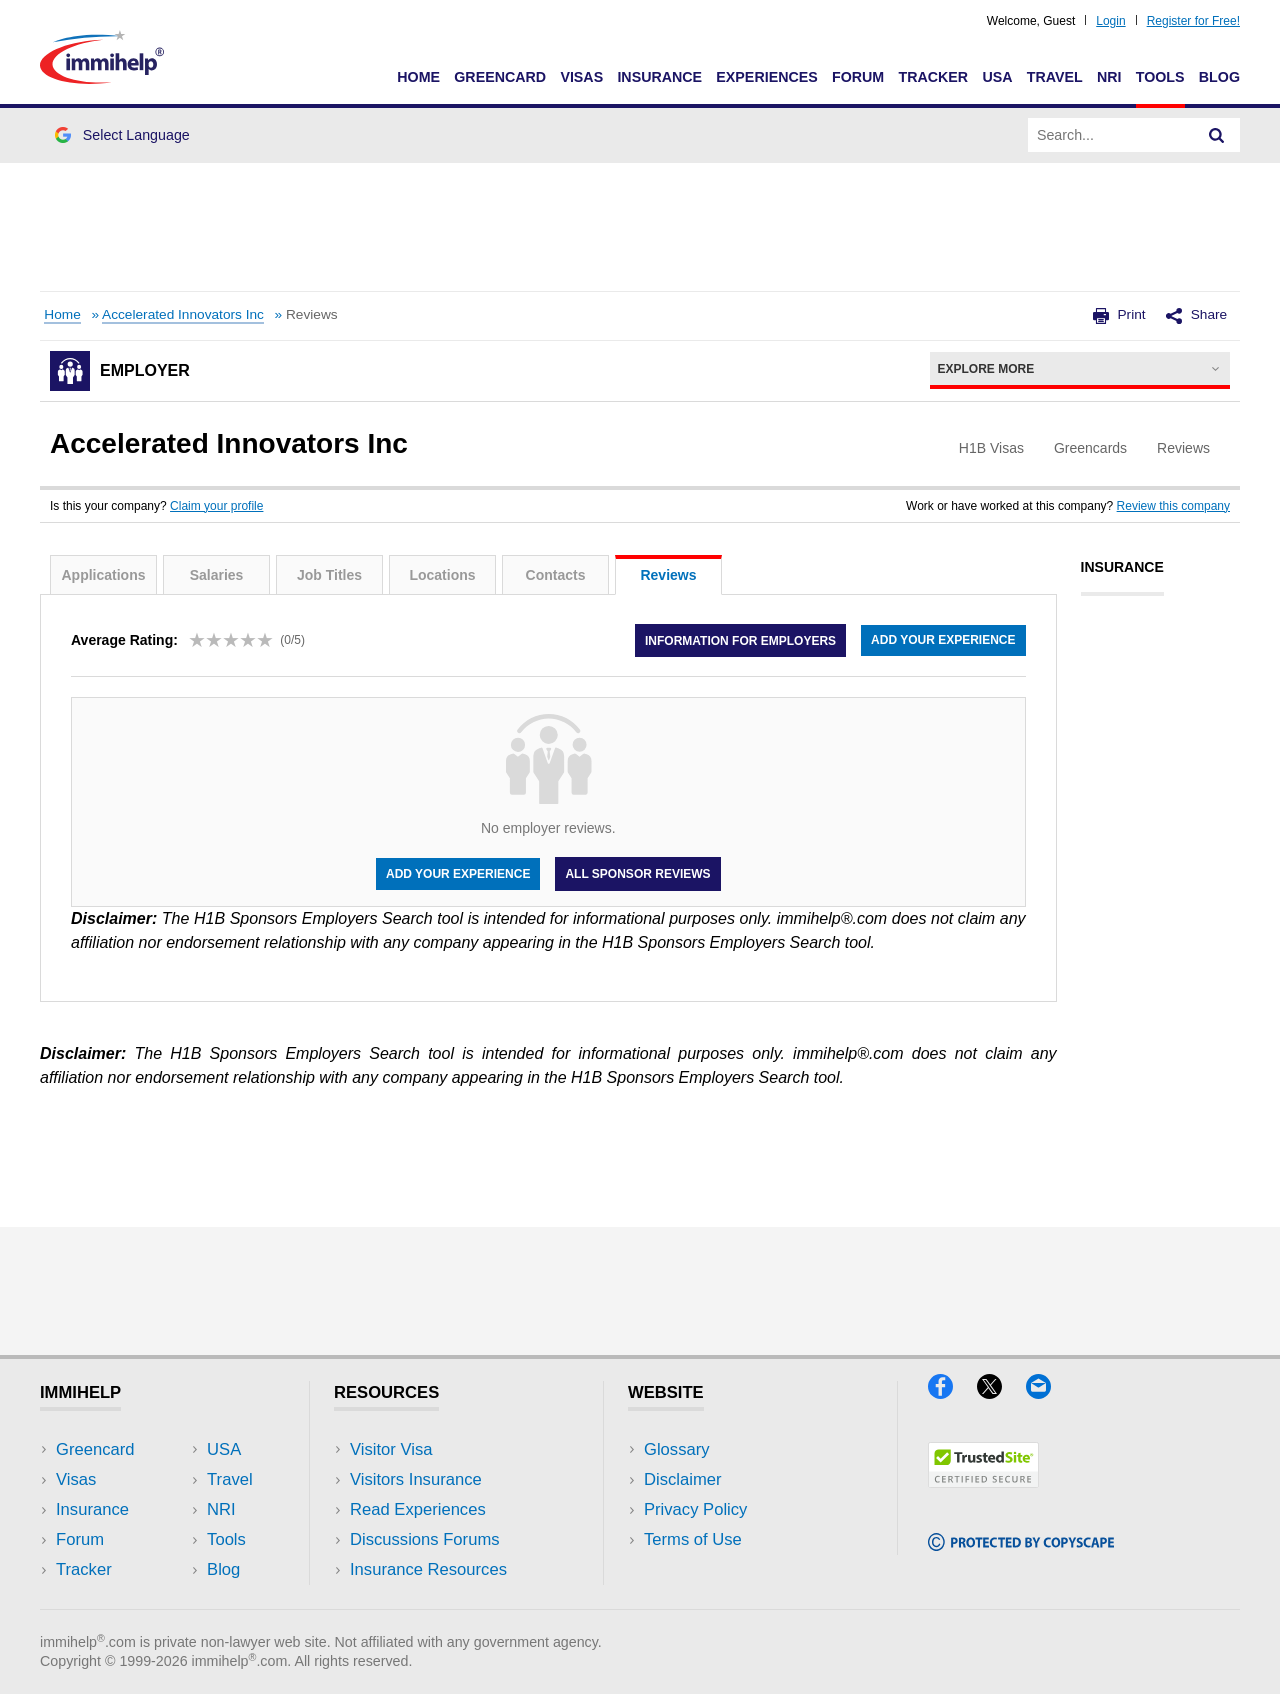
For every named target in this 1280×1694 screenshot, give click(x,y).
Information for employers (740, 640)
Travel (1055, 77)
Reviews (668, 575)
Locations (442, 575)
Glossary (677, 1449)
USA (997, 77)
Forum (858, 77)
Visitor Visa (391, 1449)
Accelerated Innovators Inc (183, 314)
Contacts (556, 575)
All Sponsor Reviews (637, 874)
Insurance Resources (428, 1569)
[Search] (1217, 135)
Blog (1219, 77)
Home (418, 77)
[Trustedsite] (983, 1481)
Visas (581, 77)
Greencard (500, 77)
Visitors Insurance (416, 1479)
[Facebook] (952, 1392)
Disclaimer (683, 1479)
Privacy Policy (695, 1509)
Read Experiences (418, 1509)
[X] (1001, 1392)
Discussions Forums (425, 1539)
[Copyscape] (1021, 1544)
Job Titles (329, 575)
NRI (1109, 77)
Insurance (659, 77)
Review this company (1173, 506)
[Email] (1048, 1392)
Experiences (766, 77)
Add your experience (943, 640)
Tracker (933, 77)
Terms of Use (693, 1539)
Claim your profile (216, 506)
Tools (1160, 77)
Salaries (217, 575)
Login (1110, 21)
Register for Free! (1193, 21)
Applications (103, 575)
